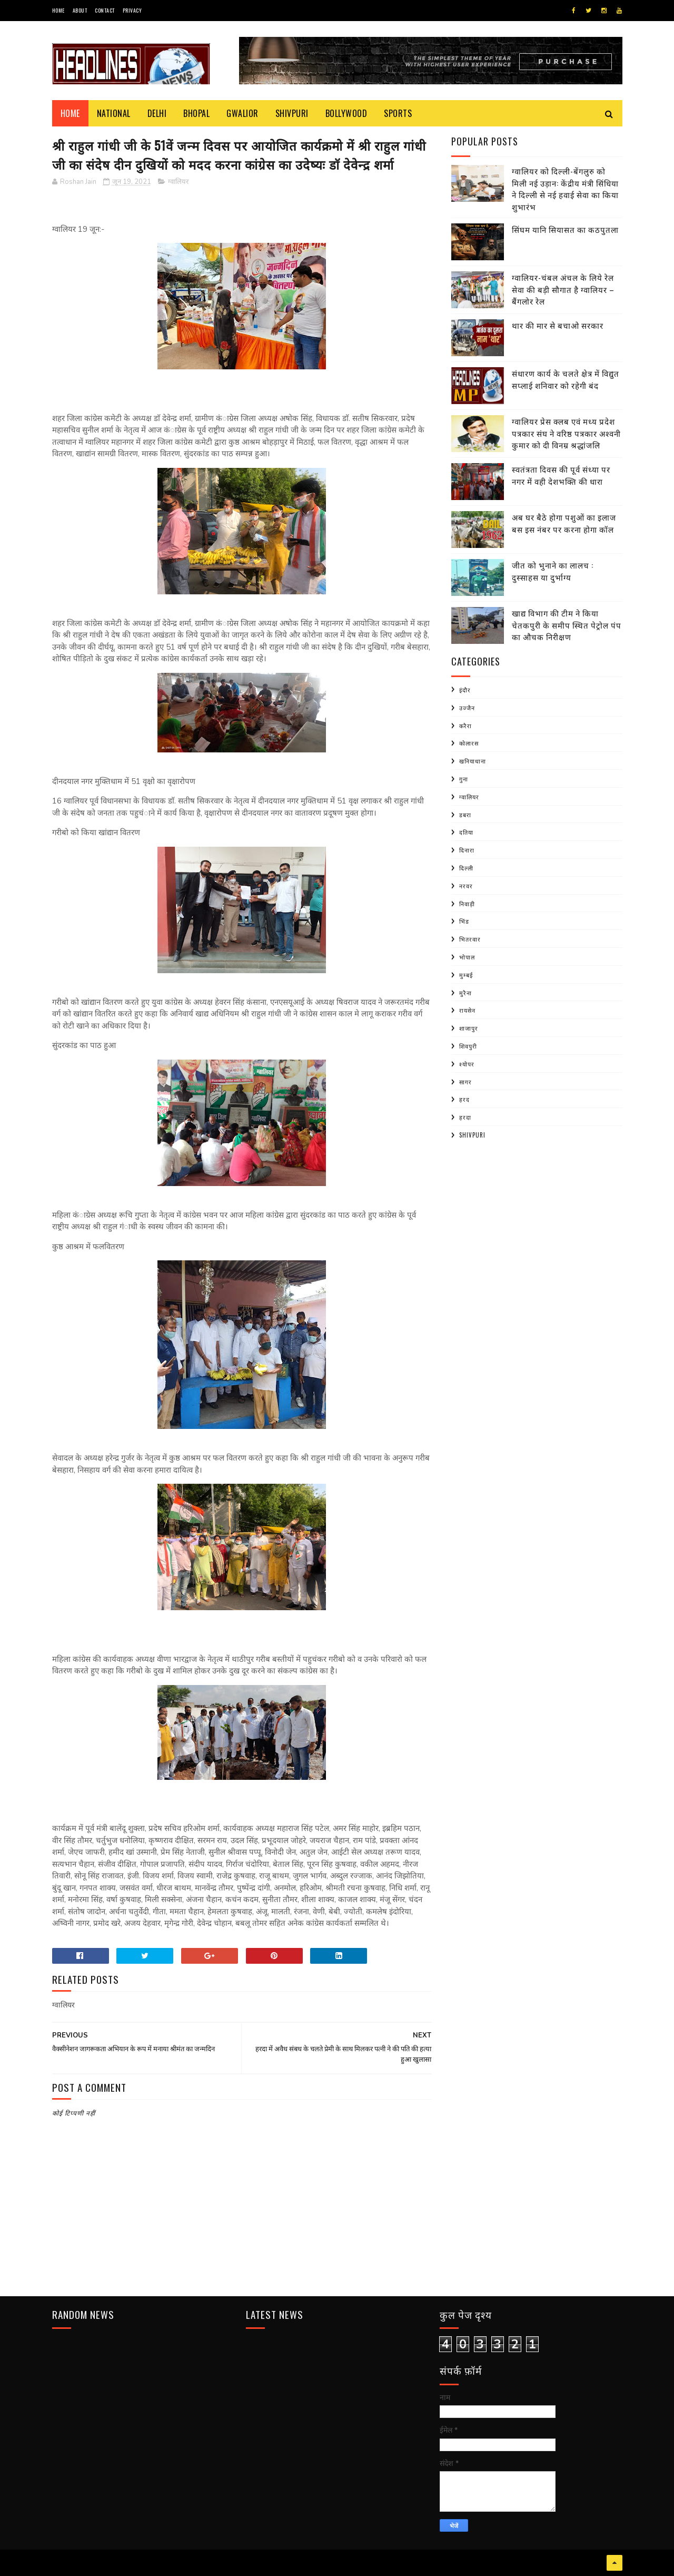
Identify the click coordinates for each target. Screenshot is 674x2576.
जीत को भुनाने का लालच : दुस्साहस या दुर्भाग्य (552, 571)
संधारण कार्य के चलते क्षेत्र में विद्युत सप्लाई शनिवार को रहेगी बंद (565, 379)
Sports (398, 113)
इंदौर (465, 689)
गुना (463, 779)
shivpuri (472, 1135)
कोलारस (469, 743)
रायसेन (467, 1010)
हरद (464, 1099)
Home (58, 10)
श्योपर (466, 1064)
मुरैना (465, 992)
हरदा (465, 1117)
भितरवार (470, 939)
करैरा (465, 725)
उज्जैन (467, 707)
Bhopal (196, 113)
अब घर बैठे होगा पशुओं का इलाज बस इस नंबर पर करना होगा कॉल (564, 523)
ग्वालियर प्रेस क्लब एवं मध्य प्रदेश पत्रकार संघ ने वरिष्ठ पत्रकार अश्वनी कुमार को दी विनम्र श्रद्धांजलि (566, 432)
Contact (105, 10)
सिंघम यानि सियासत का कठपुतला (565, 229)
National (114, 113)
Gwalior (242, 113)
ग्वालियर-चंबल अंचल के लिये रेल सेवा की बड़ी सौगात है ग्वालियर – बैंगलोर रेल (563, 289)
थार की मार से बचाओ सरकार (557, 325)
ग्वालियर (178, 182)
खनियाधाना (472, 761)
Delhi (157, 113)
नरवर (466, 885)
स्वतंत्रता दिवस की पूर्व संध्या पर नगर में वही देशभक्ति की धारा (561, 475)
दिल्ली (466, 868)
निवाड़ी (467, 903)
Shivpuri (292, 113)
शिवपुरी (468, 1046)
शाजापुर (468, 1028)
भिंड (464, 921)
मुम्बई (466, 975)
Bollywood (346, 113)
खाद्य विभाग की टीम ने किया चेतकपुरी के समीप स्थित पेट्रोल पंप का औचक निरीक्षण (566, 624)
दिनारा (466, 850)
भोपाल (467, 957)
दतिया (466, 832)
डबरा (465, 814)
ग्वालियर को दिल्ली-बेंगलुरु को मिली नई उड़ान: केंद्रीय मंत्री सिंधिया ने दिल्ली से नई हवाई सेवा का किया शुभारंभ (565, 188)
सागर (465, 1082)
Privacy (132, 10)
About (80, 10)
